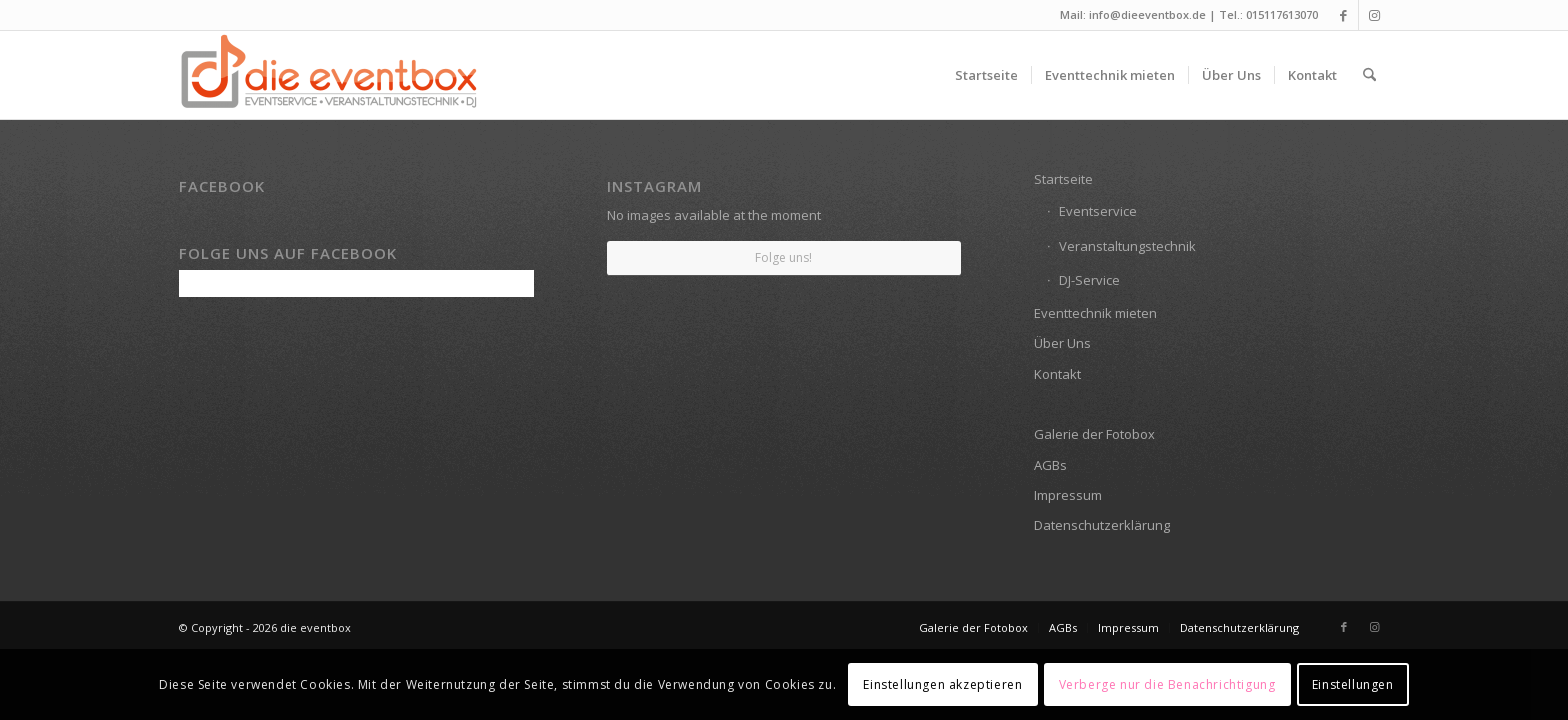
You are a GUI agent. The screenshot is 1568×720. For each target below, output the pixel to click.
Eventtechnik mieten (1095, 313)
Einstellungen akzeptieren (942, 684)
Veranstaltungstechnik (1127, 246)
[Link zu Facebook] (1343, 15)
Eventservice (1098, 211)
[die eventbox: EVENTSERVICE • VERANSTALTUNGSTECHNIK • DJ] (329, 75)
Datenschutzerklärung (1102, 525)
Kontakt (1057, 374)
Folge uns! (783, 257)
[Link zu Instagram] (1374, 15)
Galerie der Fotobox (1094, 434)
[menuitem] (986, 75)
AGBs (1050, 465)
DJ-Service (1089, 280)
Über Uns (1062, 343)
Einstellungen (1353, 684)
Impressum (1068, 495)
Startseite (1063, 179)
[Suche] (1369, 75)
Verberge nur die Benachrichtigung (1167, 684)
